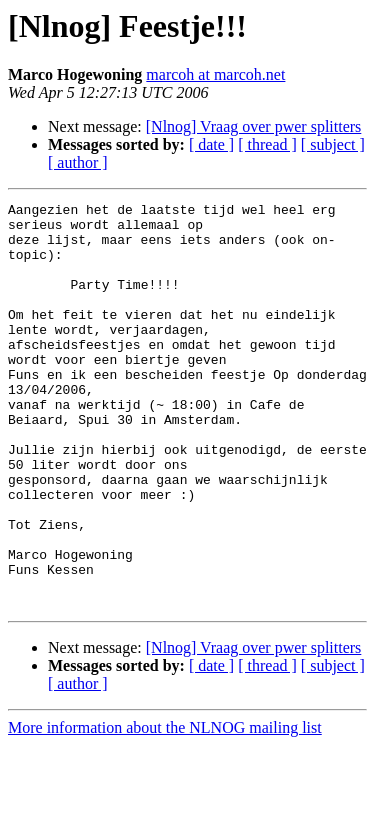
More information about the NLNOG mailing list (165, 808)
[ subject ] (333, 144)
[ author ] (78, 162)
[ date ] (211, 144)
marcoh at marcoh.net (215, 74)
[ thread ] (267, 144)
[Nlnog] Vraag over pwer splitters (254, 126)
